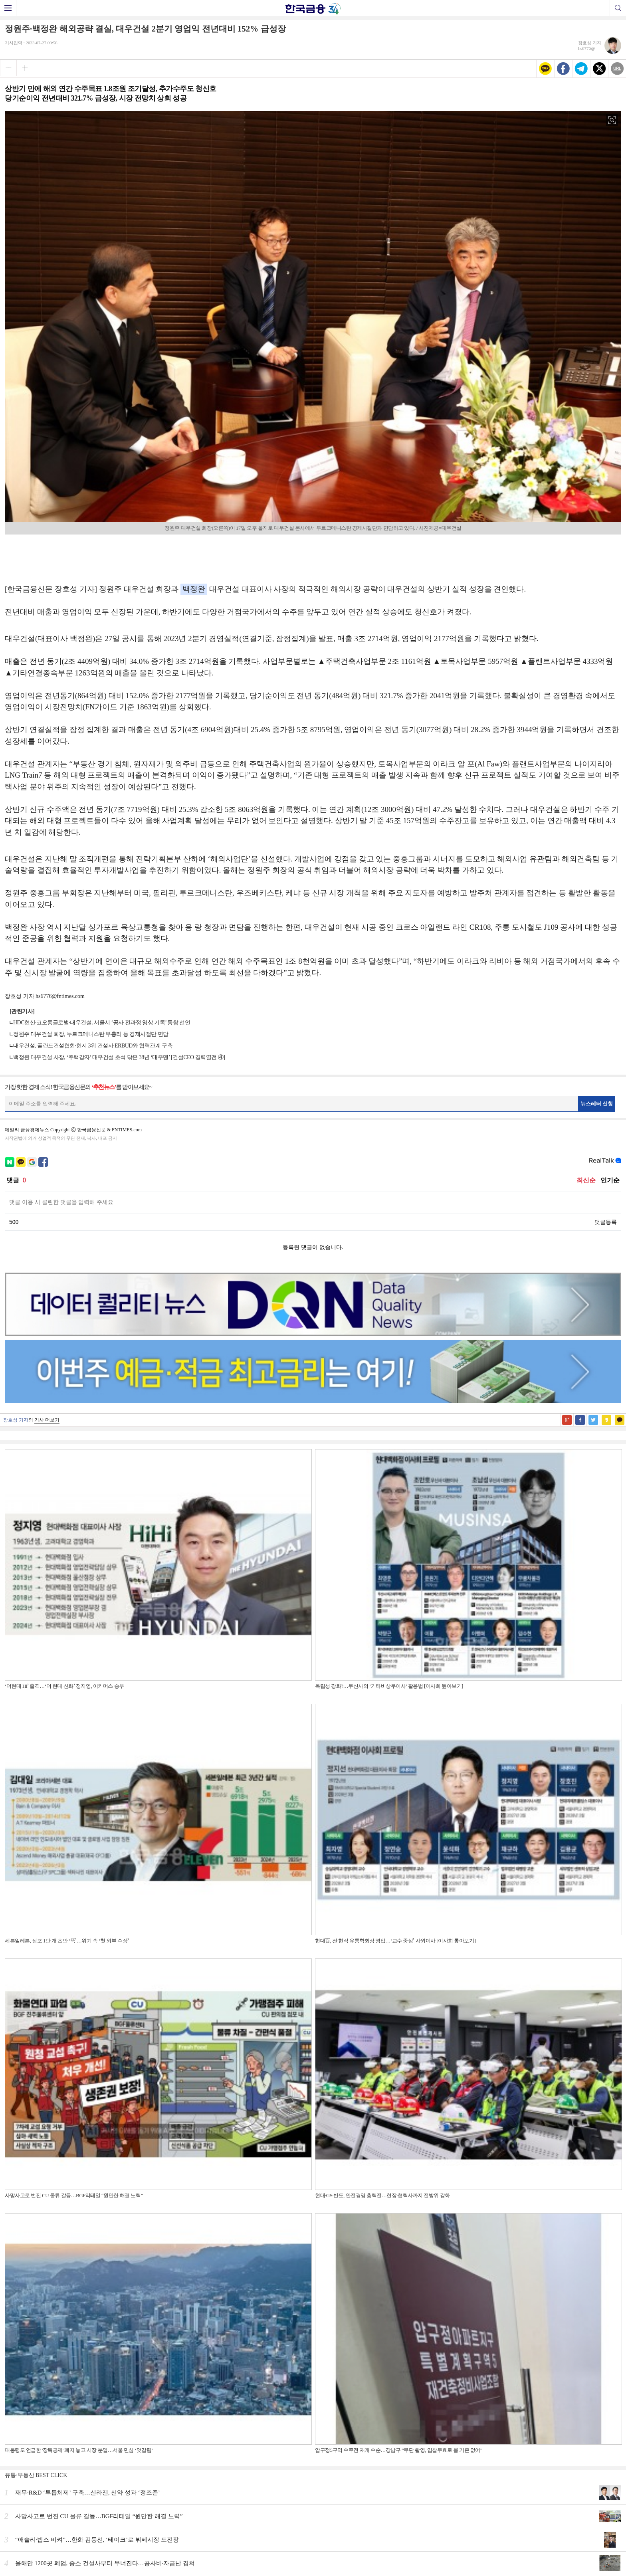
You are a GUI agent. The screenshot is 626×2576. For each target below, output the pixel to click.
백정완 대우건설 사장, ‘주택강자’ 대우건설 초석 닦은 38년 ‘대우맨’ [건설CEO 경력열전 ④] (119, 1057)
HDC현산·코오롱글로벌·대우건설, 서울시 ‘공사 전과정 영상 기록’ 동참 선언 (101, 1023)
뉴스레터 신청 (596, 1104)
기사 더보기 (46, 1420)
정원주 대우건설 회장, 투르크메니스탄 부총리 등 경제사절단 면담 (90, 1034)
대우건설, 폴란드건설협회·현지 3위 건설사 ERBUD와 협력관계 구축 (92, 1046)
